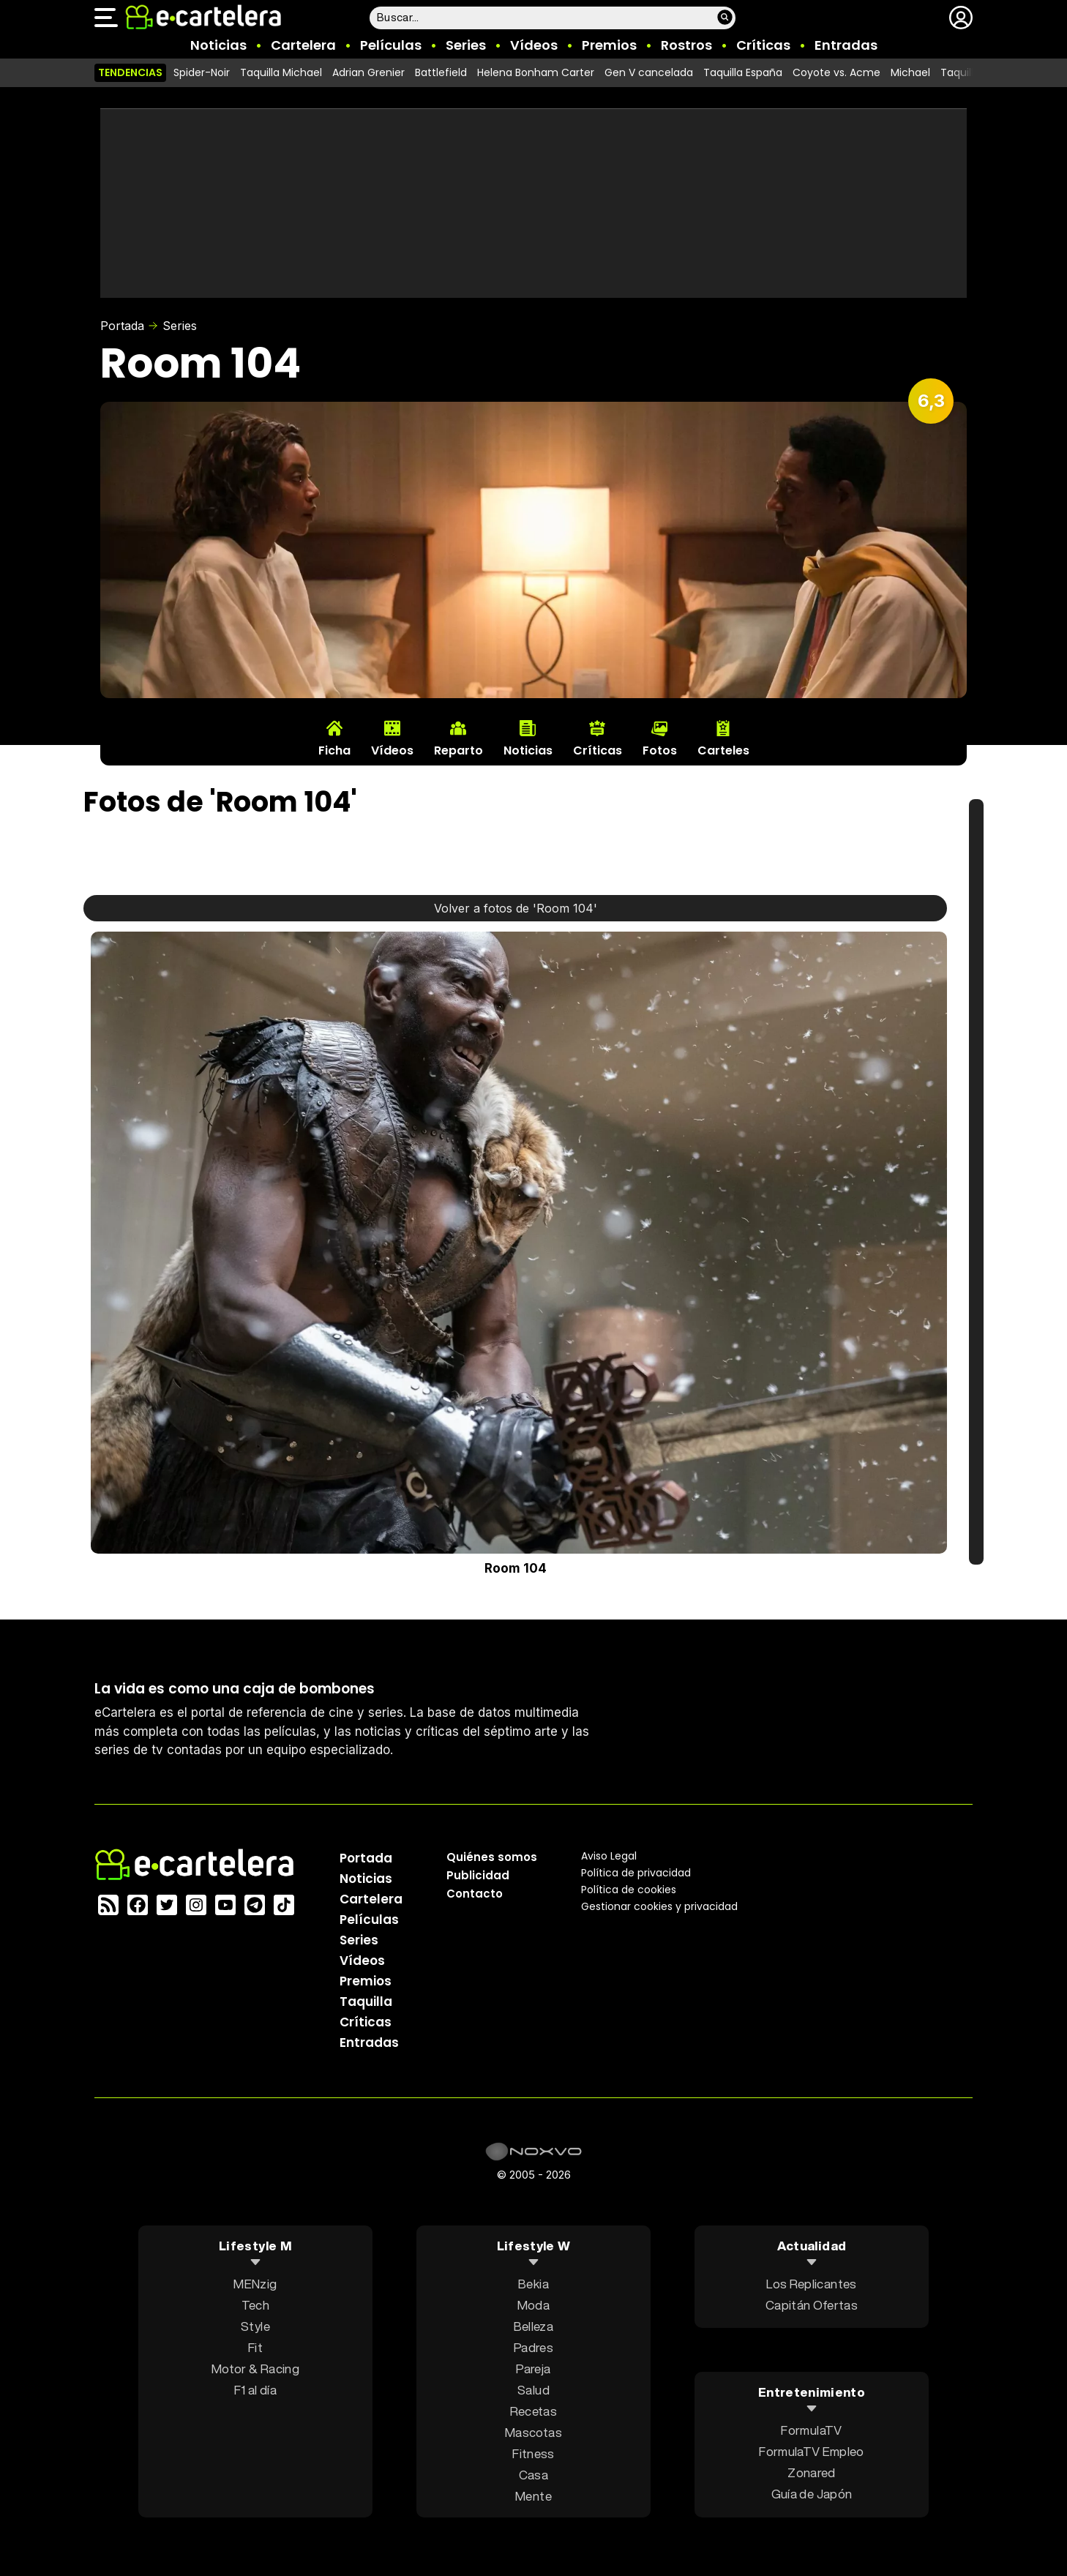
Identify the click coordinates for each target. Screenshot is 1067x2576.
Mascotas (533, 2432)
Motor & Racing (255, 2368)
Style (255, 2326)
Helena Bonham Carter (535, 72)
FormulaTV (811, 2430)
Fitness (533, 2453)
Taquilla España (742, 72)
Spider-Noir (201, 72)
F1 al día (255, 2390)
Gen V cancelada (648, 72)
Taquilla (366, 2001)
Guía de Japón (811, 2494)
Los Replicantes (811, 2283)
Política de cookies (628, 1889)
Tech (255, 2305)
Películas (391, 45)
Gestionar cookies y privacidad (659, 1906)
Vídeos (534, 45)
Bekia (533, 2283)
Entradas (846, 45)
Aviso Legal (609, 1856)
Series (466, 45)
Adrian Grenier (368, 72)
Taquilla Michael (281, 72)
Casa (533, 2474)
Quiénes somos (491, 1857)
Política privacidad (636, 1872)
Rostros (686, 45)
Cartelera (303, 45)
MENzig (255, 2283)
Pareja (533, 2368)
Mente (533, 2496)
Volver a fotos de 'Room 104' (515, 908)
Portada (122, 325)
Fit (255, 2347)
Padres (533, 2347)
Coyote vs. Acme (836, 72)
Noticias (218, 45)
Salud (533, 2390)
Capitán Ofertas (811, 2305)
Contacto (474, 1893)
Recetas (533, 2411)
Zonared (811, 2472)
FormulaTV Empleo (811, 2451)
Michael (910, 72)
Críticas (763, 45)
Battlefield (441, 72)
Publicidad (477, 1875)
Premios (609, 45)
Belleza (533, 2326)
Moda (533, 2305)
